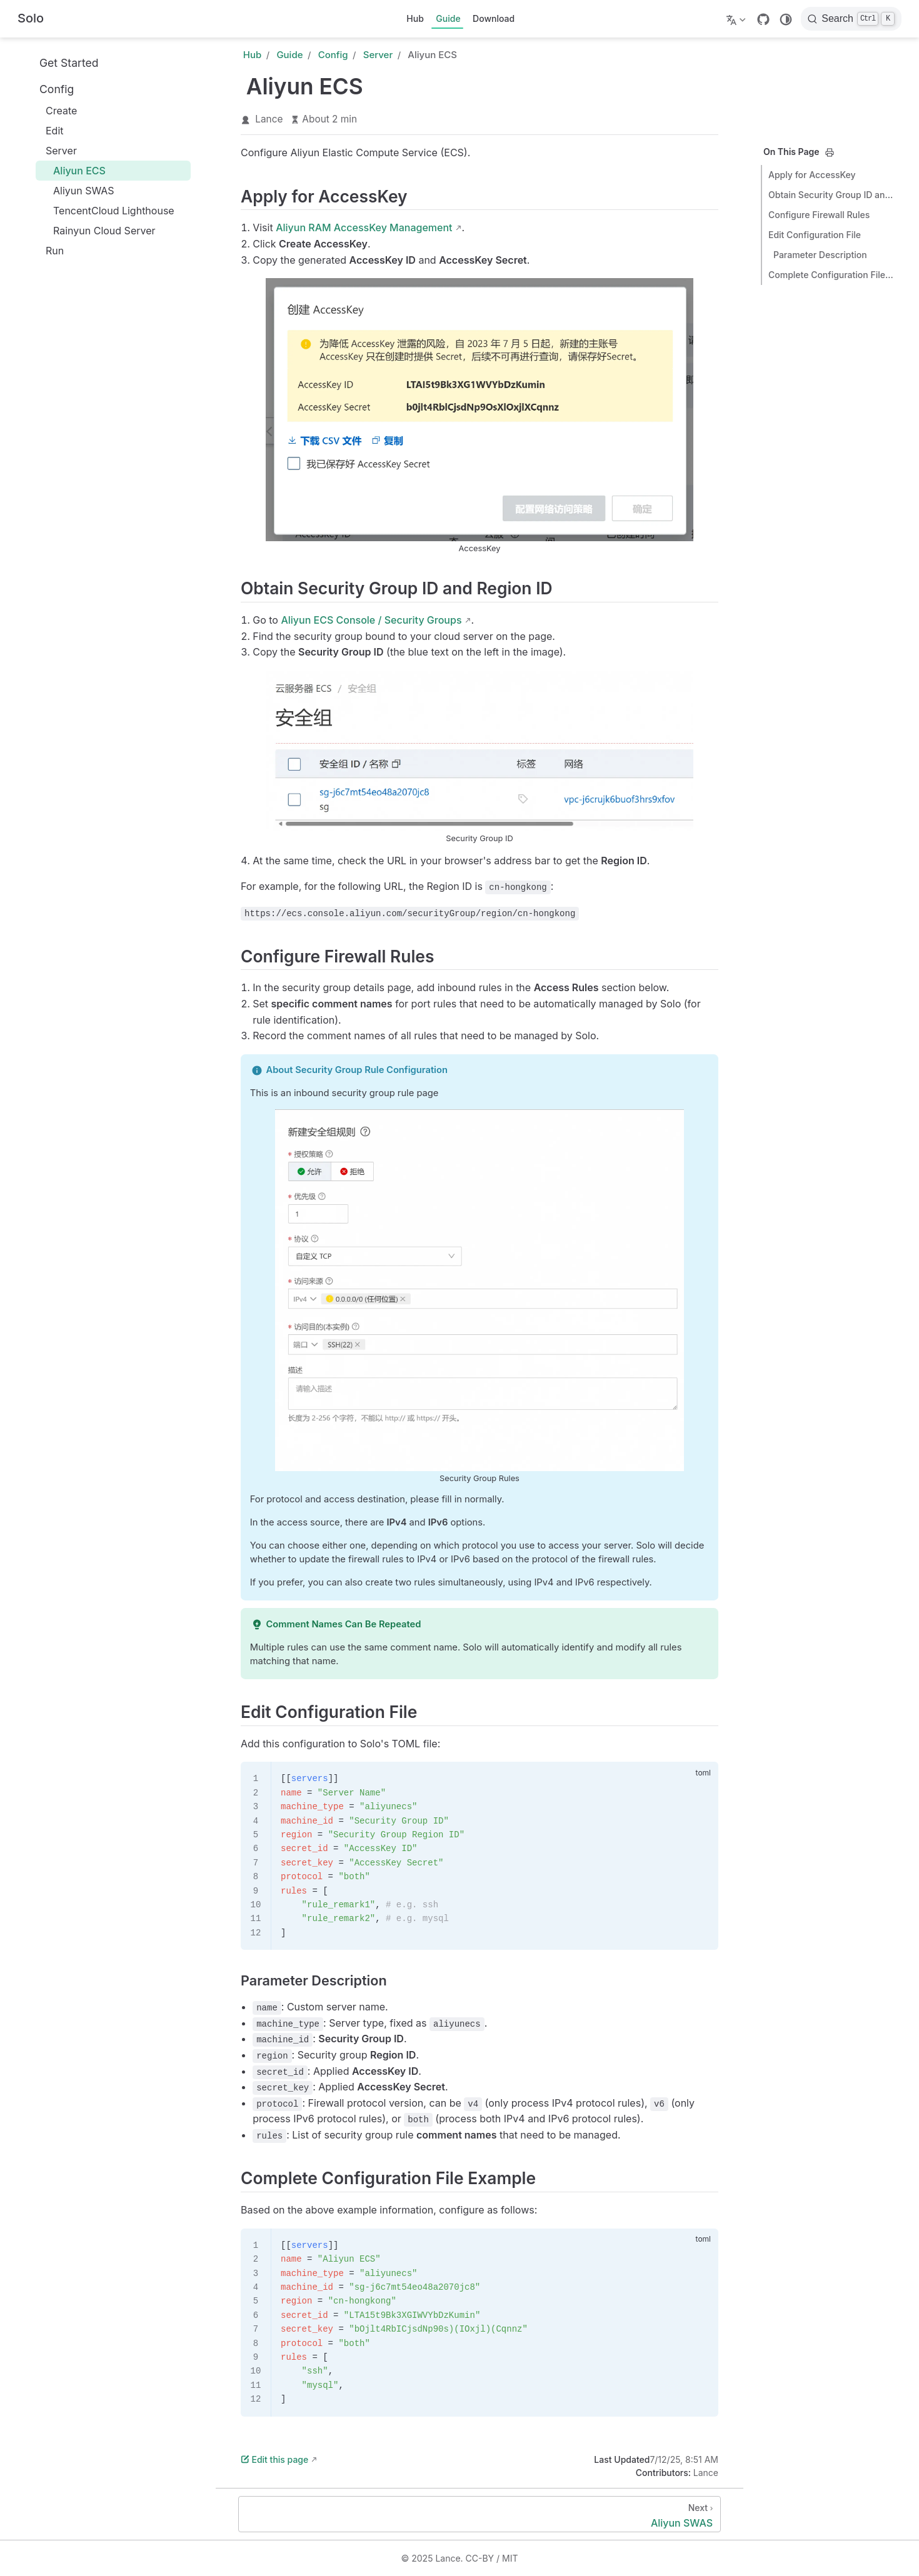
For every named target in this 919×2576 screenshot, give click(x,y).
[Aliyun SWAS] (479, 2514)
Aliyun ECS (73, 170)
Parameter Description (820, 254)
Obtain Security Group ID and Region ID (830, 194)
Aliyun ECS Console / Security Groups (371, 620)
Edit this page (274, 2459)
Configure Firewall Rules (819, 214)
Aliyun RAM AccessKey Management (364, 227)
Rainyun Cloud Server (98, 230)
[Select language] (737, 19)
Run (48, 250)
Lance (269, 119)
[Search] (851, 19)
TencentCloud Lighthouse (107, 210)
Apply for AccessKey (812, 174)
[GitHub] (763, 19)
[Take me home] (31, 19)
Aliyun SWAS (77, 190)
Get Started (62, 62)
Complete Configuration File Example (830, 274)
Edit (48, 130)
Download (494, 18)
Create (55, 110)
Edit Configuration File (814, 234)
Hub (415, 18)
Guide (448, 18)
